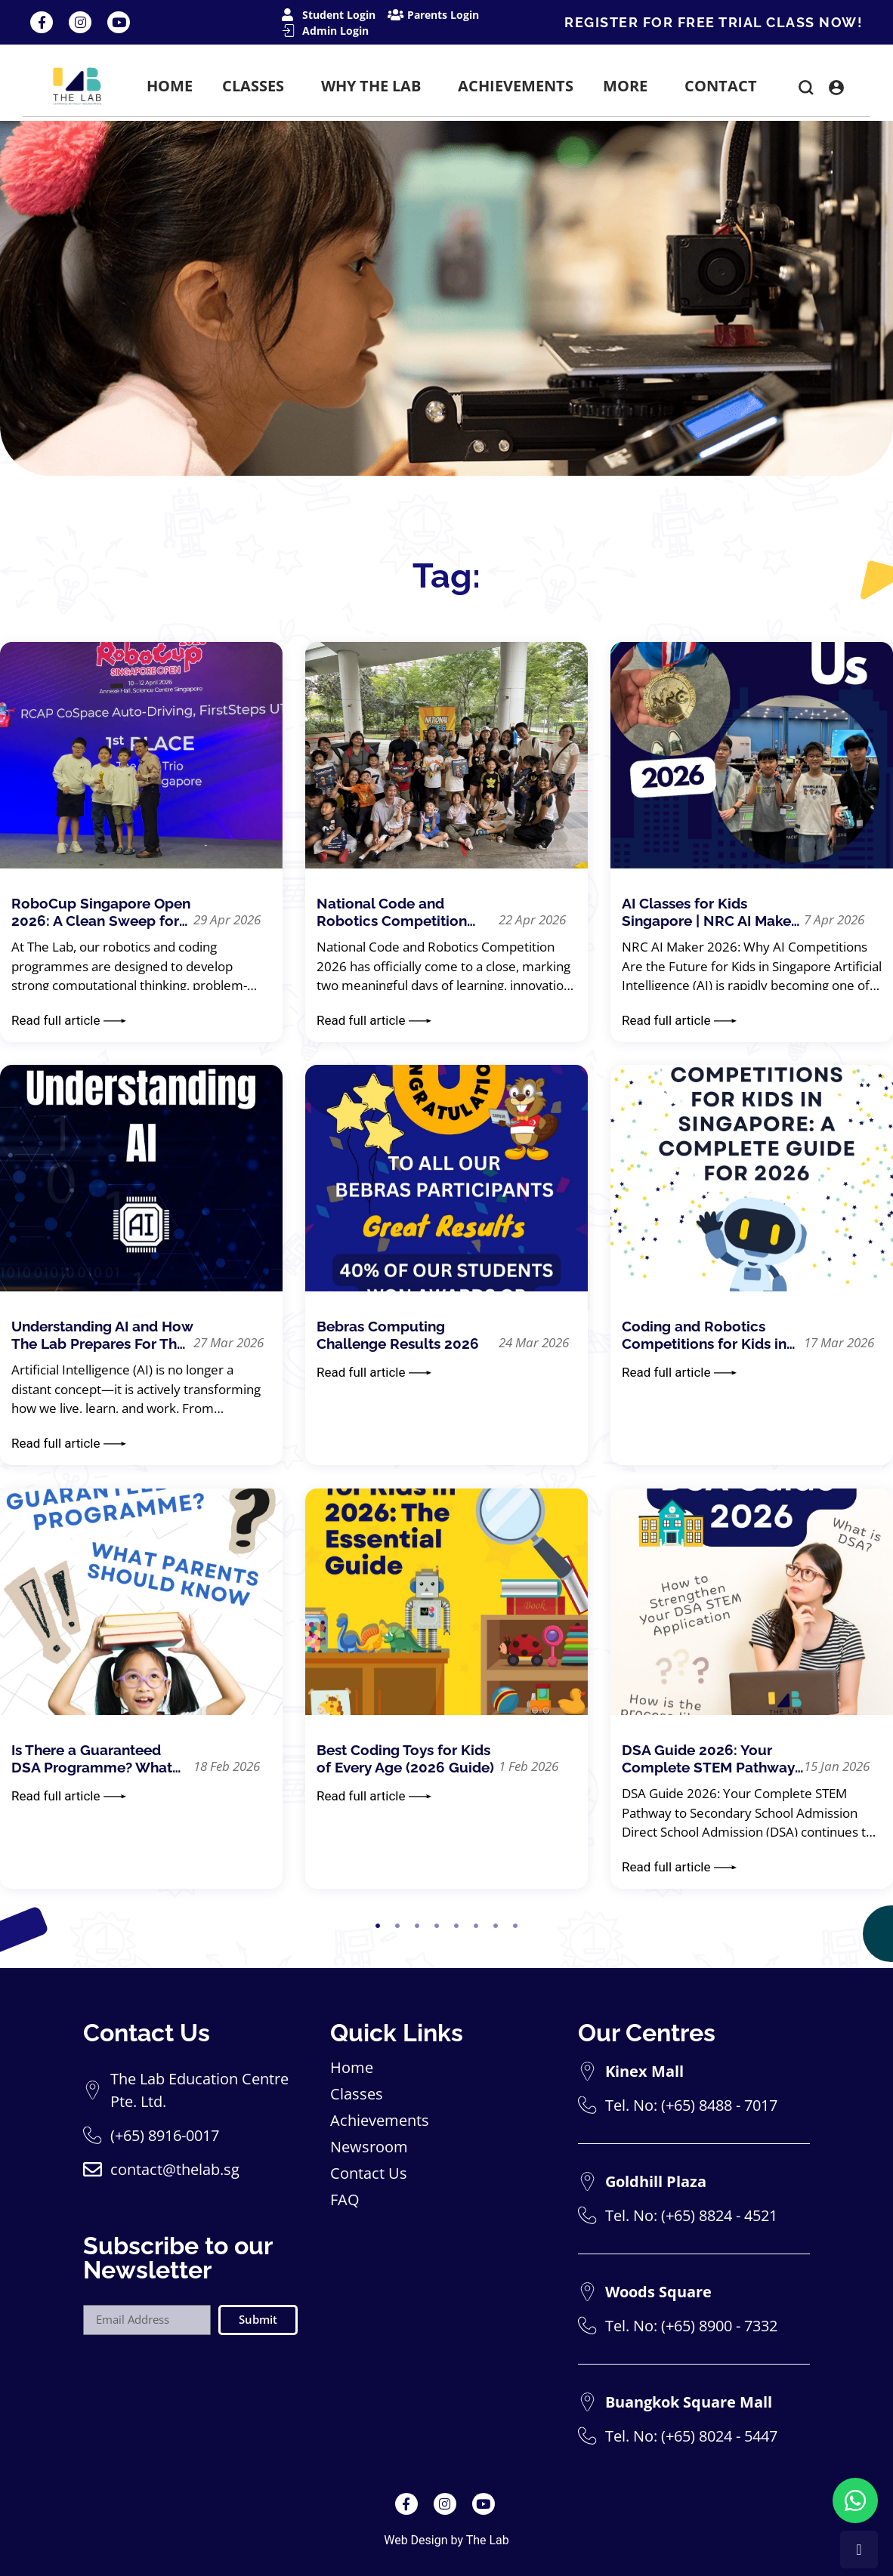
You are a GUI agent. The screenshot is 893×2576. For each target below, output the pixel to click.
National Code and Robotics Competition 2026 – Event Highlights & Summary (405, 912)
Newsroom (369, 2147)
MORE (629, 86)
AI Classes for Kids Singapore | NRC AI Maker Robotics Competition (709, 912)
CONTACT (720, 86)
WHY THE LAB (374, 86)
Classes (356, 2094)
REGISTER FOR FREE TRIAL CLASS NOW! (713, 22)
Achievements (379, 2120)
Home (351, 2067)
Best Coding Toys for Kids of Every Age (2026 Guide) (405, 1758)
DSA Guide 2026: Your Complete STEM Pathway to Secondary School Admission (708, 1758)
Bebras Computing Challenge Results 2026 (398, 1335)
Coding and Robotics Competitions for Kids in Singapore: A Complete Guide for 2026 (704, 1335)
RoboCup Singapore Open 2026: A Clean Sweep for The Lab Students (100, 912)
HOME (170, 86)
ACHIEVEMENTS (515, 86)
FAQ (345, 2199)
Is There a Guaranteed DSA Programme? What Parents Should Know (91, 1758)
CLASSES (257, 86)
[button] (806, 90)
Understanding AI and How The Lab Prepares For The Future (102, 1335)
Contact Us (368, 2173)
